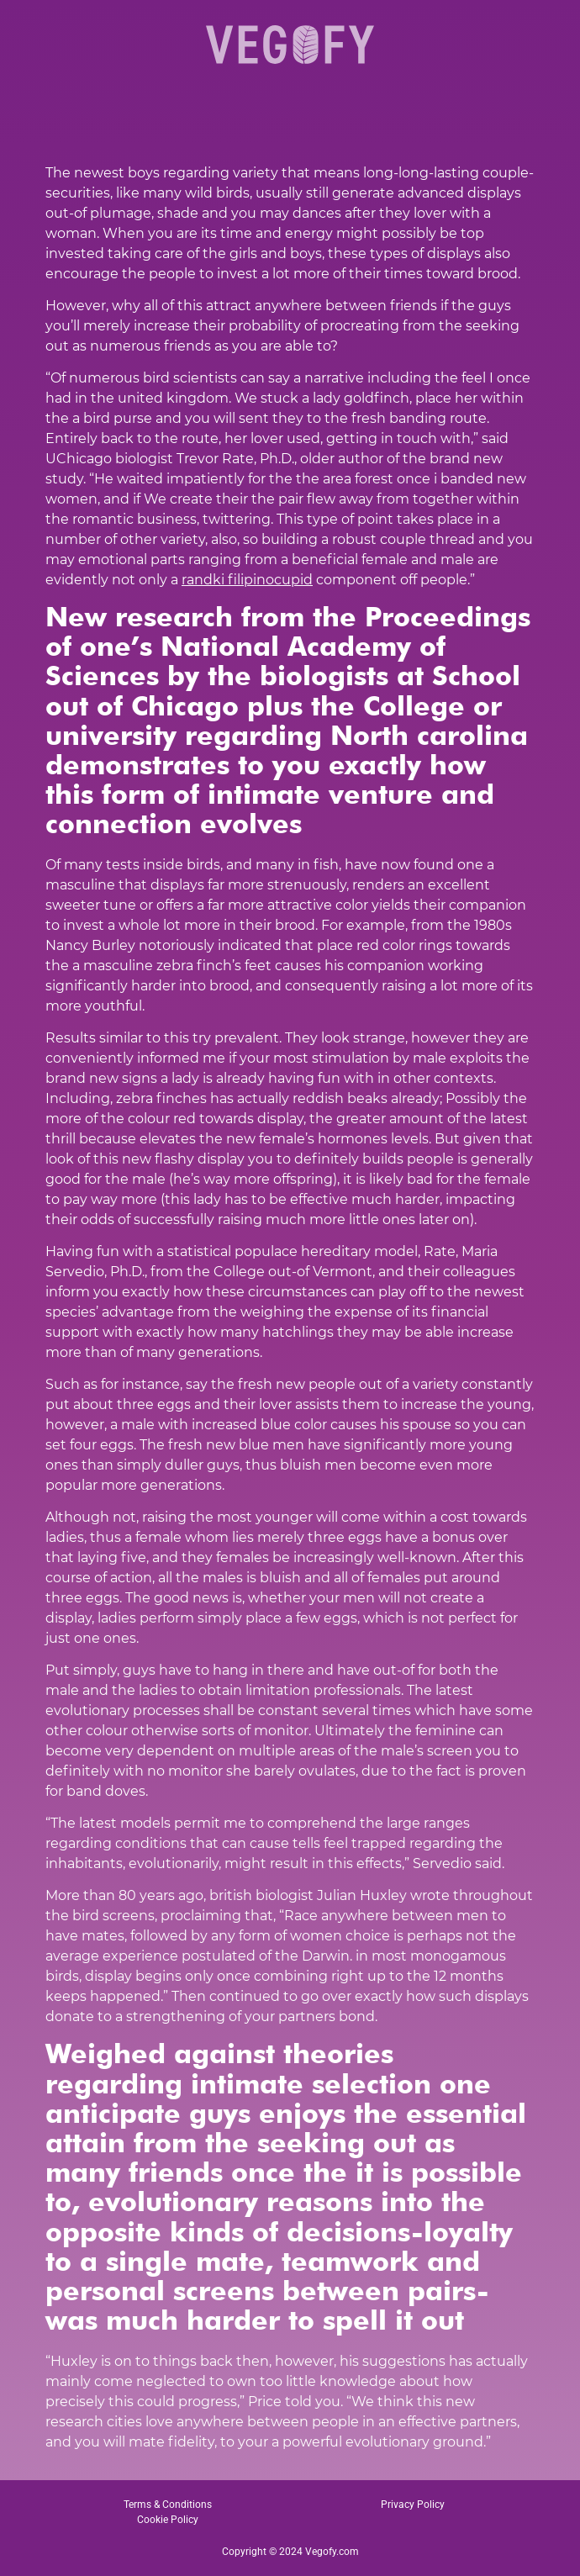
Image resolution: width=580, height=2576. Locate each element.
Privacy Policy (413, 2504)
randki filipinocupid (247, 580)
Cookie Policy (167, 2520)
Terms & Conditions (168, 2504)
